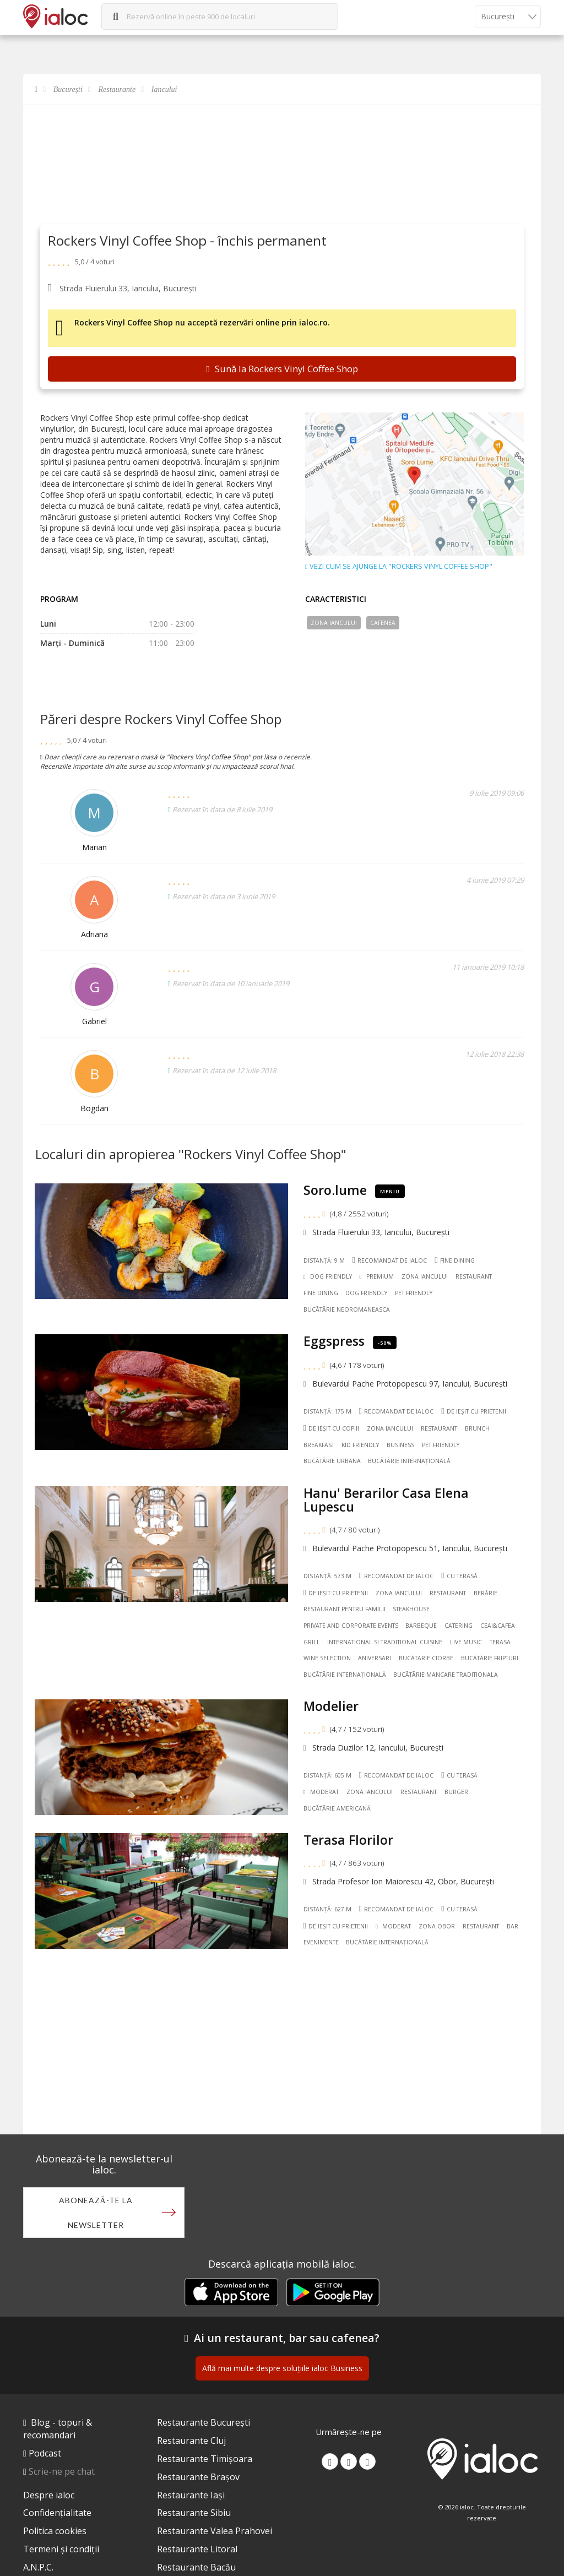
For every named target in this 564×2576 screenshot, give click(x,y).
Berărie (485, 1593)
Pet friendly (413, 1293)
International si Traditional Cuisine (384, 1642)
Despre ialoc (48, 2495)
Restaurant (473, 1276)
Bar (512, 1926)
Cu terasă (459, 1576)
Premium (377, 1276)
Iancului (164, 89)
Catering (458, 1625)
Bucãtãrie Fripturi (489, 1658)
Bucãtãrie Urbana (332, 1461)
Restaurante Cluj (191, 2440)
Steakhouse (411, 1609)
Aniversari (374, 1658)
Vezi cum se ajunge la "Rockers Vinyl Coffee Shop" (398, 566)
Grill (311, 1642)
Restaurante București (203, 2422)
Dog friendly (366, 1293)
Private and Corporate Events (350, 1625)
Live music (466, 1642)
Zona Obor (437, 1926)
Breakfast (318, 1445)
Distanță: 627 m (327, 1909)
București (68, 89)
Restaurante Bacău (196, 2567)
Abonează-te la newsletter (96, 2212)
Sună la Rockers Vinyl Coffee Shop (281, 368)
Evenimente (321, 1942)
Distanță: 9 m (324, 1260)
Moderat (321, 1792)
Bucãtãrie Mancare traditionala (445, 1674)
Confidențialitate (57, 2513)
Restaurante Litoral (197, 2549)
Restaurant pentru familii (344, 1609)
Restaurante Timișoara (204, 2459)
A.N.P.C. (38, 2567)
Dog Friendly (327, 1276)
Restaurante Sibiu (194, 2513)
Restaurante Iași (191, 2495)
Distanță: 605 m (327, 1775)
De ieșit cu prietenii (473, 1411)
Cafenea (382, 623)
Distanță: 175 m (327, 1411)
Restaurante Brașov (198, 2477)
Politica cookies (54, 2531)
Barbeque (421, 1625)
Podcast (45, 2453)
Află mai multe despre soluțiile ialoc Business (282, 2368)
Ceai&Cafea (497, 1625)
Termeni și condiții (61, 2549)
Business (400, 1445)
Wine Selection (327, 1658)
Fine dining (455, 1260)
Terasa (500, 1642)
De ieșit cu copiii (331, 1428)
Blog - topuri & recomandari (57, 2428)
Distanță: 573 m (327, 1576)
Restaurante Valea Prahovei (214, 2531)
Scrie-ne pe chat (62, 2471)
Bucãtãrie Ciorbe (426, 1658)
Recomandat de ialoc (389, 1260)
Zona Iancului (334, 623)
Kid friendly (360, 1445)
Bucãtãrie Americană (337, 1808)
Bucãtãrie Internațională (409, 1461)
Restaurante (117, 89)
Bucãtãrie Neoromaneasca (346, 1309)
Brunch (477, 1428)
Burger (456, 1792)
